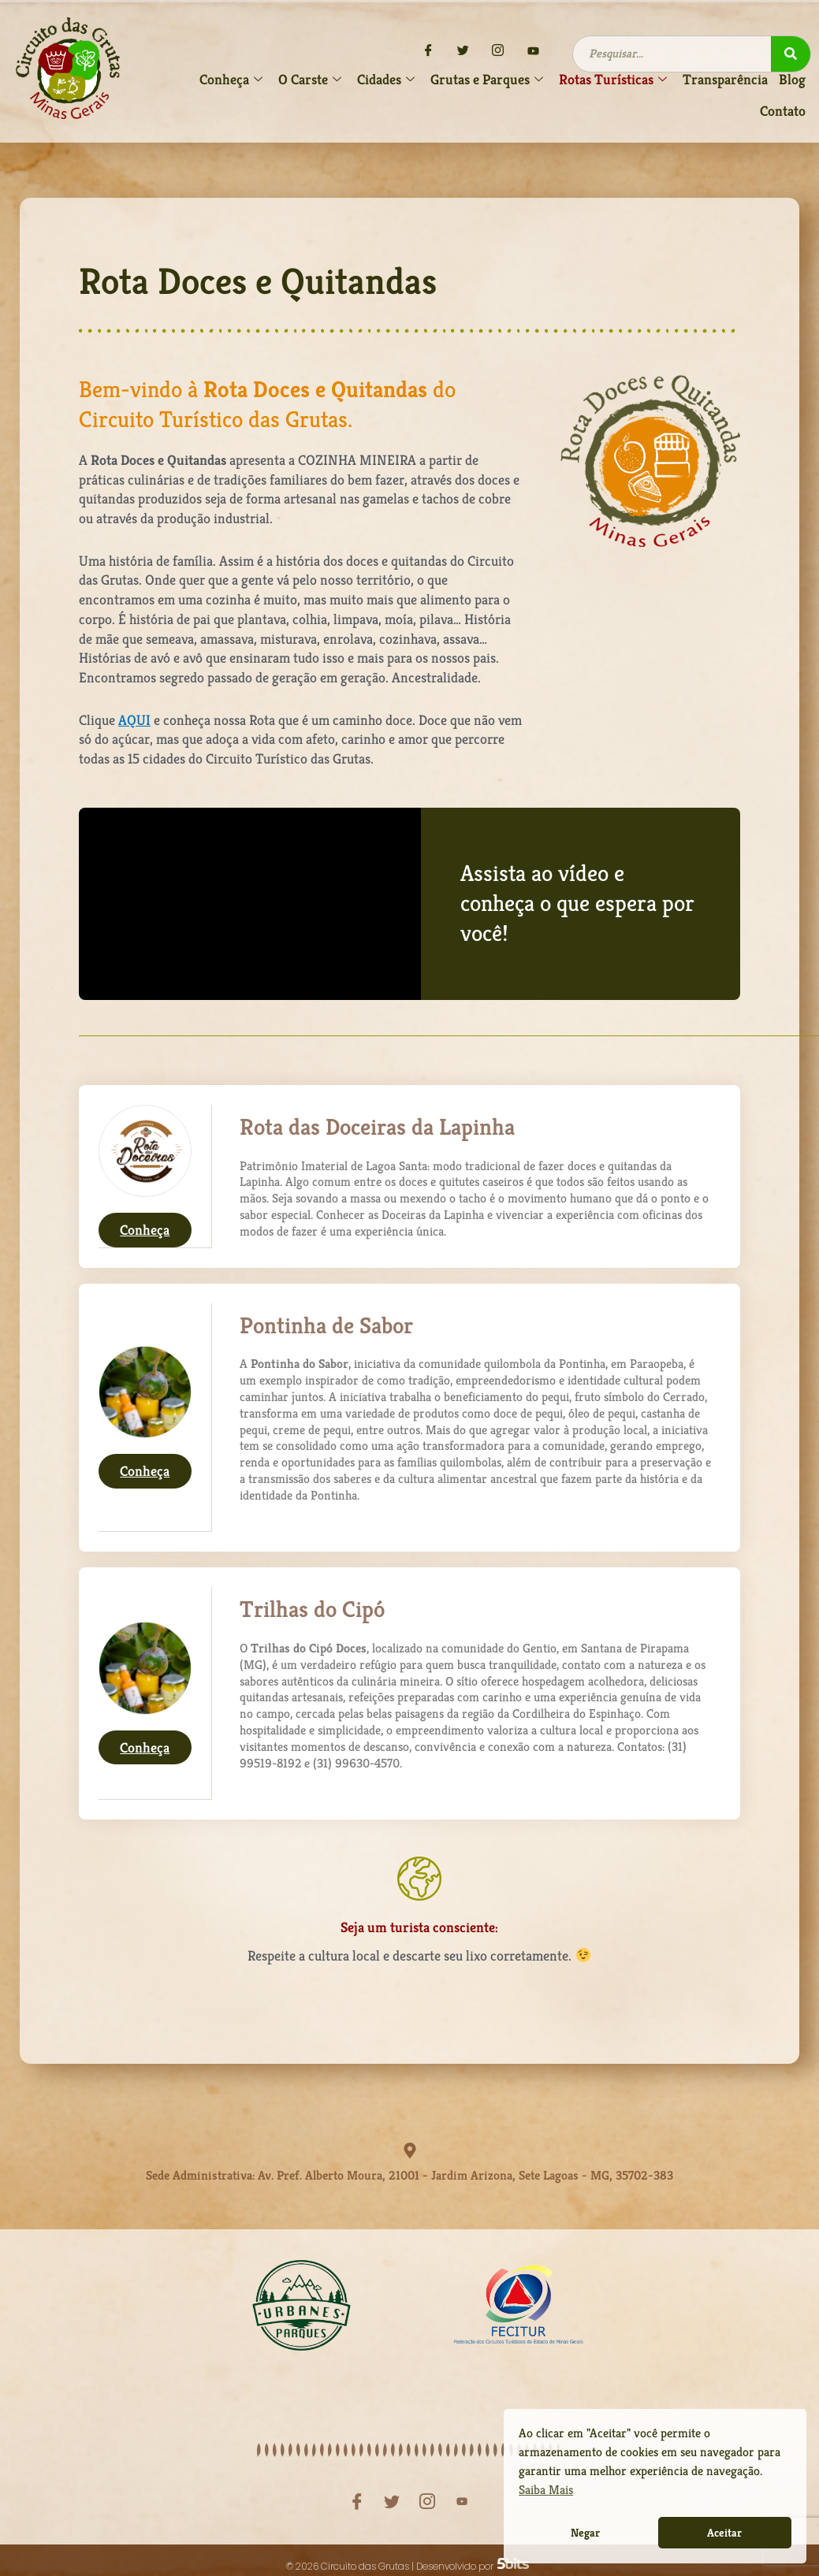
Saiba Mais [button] (546, 2489)
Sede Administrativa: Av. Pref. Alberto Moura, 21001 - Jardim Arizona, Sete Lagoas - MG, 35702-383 (409, 2170)
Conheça (144, 1230)
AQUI (134, 720)
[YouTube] (533, 51)
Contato (783, 111)
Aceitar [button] (724, 2533)
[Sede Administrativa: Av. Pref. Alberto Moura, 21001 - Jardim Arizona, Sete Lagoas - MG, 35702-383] (410, 2150)
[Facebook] (429, 51)
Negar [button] (585, 2533)
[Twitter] (463, 51)
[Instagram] (498, 51)
